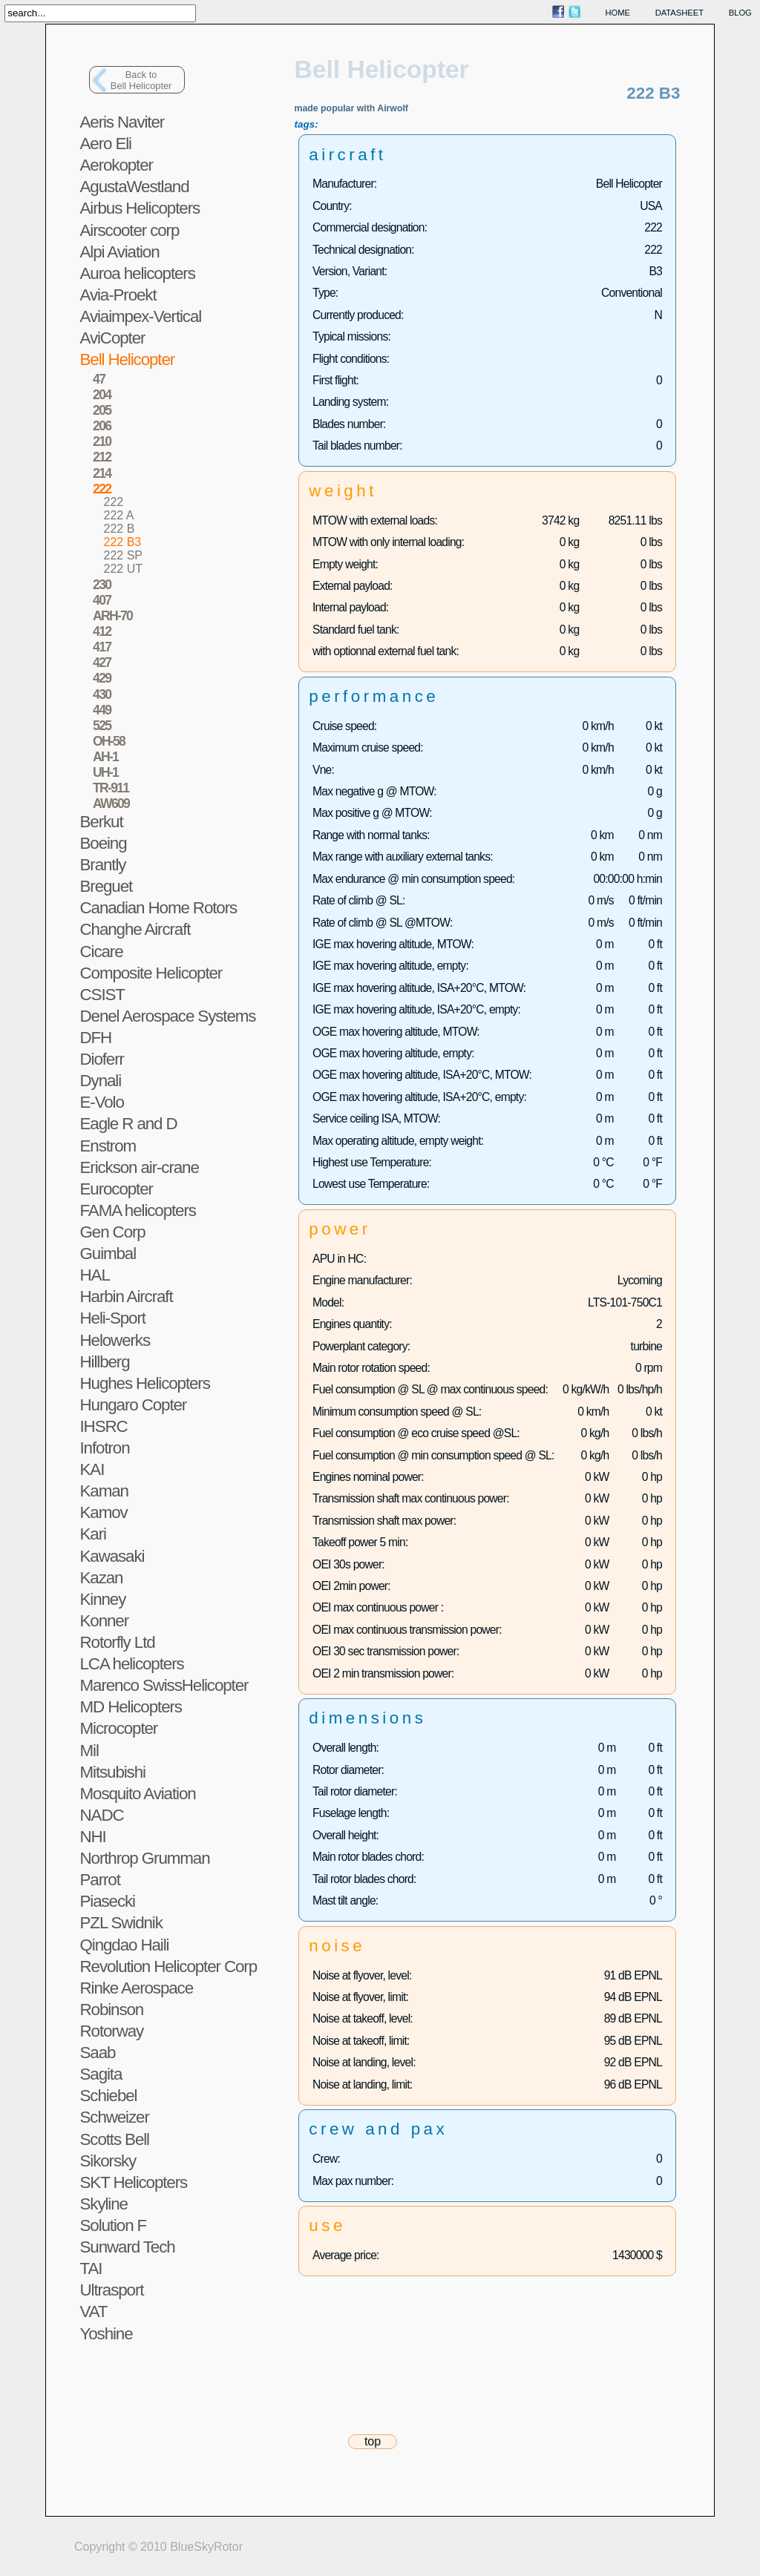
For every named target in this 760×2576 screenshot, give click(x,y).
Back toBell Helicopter (141, 80)
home (618, 12)
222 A (119, 515)
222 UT (123, 568)
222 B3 (123, 542)
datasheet (679, 12)
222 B (119, 528)
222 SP (123, 555)
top (372, 2441)
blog (740, 12)
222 (114, 502)
